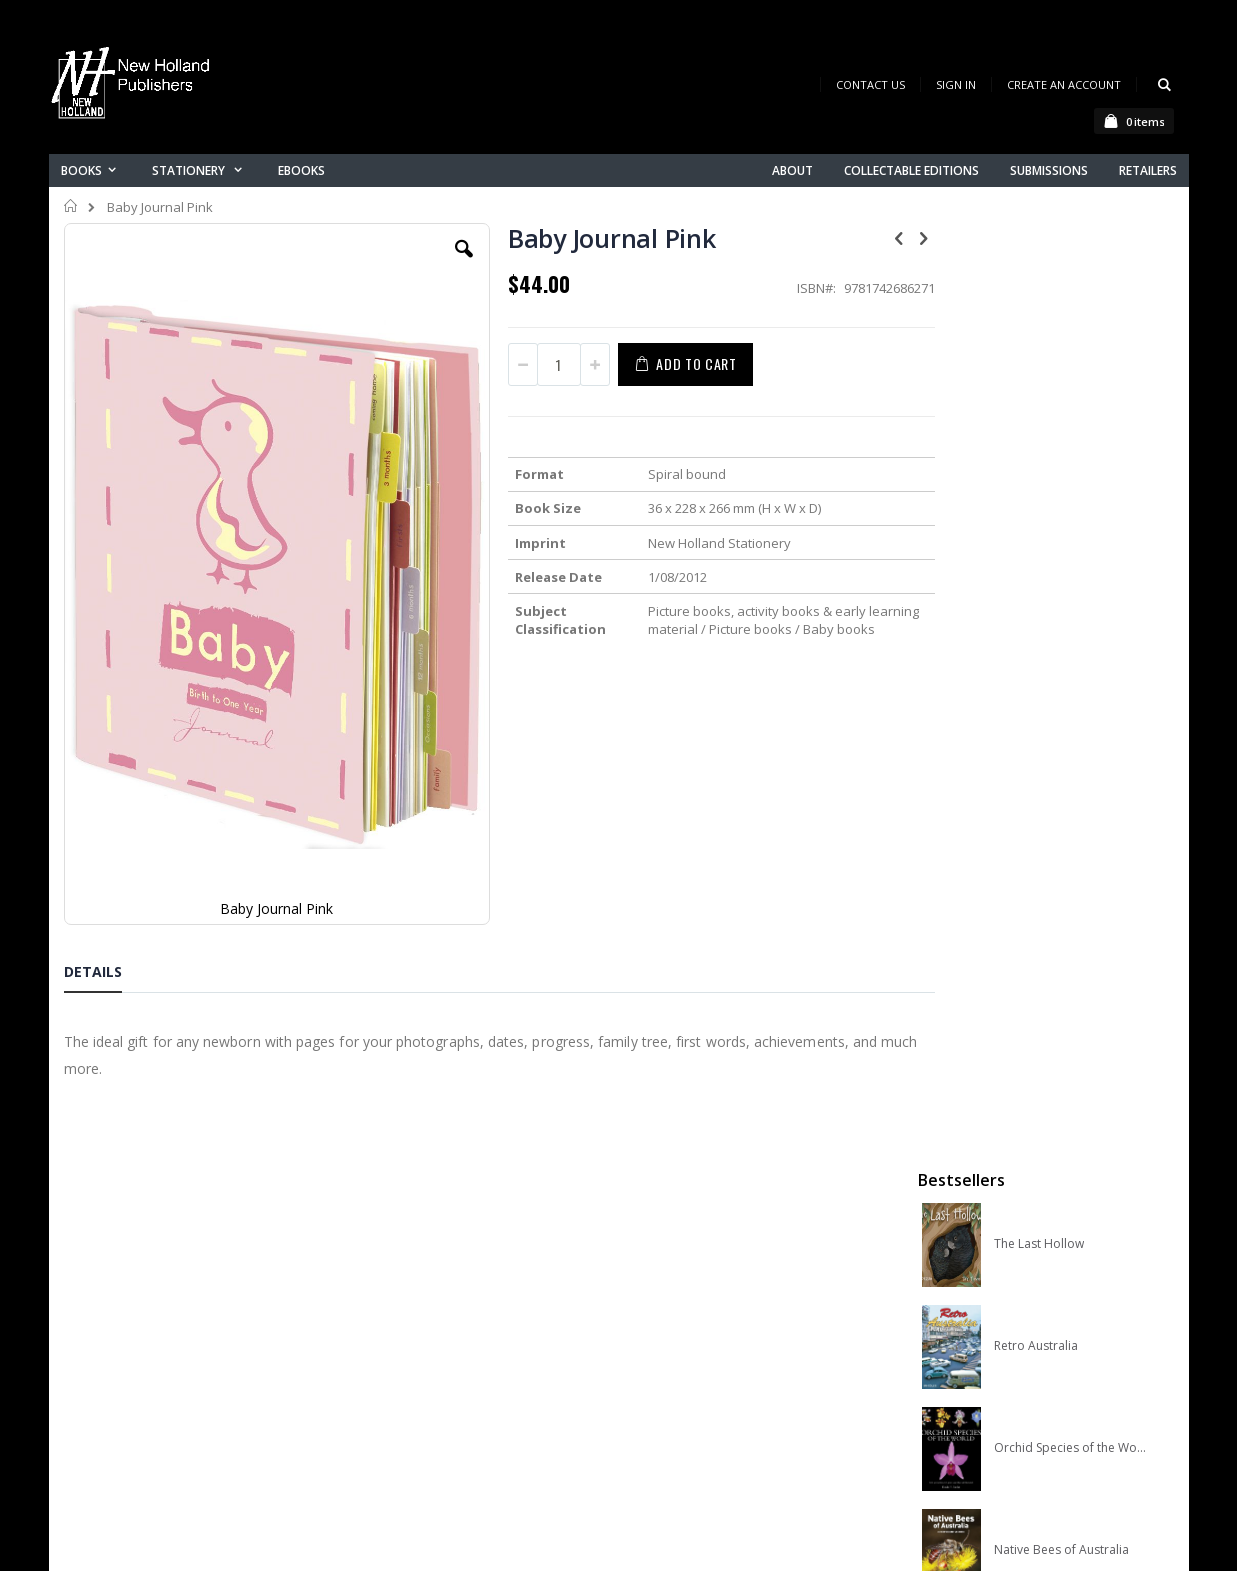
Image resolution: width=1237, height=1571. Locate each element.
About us (398, 1295)
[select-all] (1142, 860)
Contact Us (870, 84)
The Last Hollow (1039, 329)
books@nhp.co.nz (161, 1323)
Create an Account (1064, 84)
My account (407, 1347)
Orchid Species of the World (1070, 533)
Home (71, 206)
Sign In (956, 84)
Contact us (405, 1321)
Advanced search (428, 1399)
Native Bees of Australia (1061, 635)
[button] (445, 264)
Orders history (416, 1373)
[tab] (108, 800)
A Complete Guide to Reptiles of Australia (1070, 737)
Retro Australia (1036, 431)
